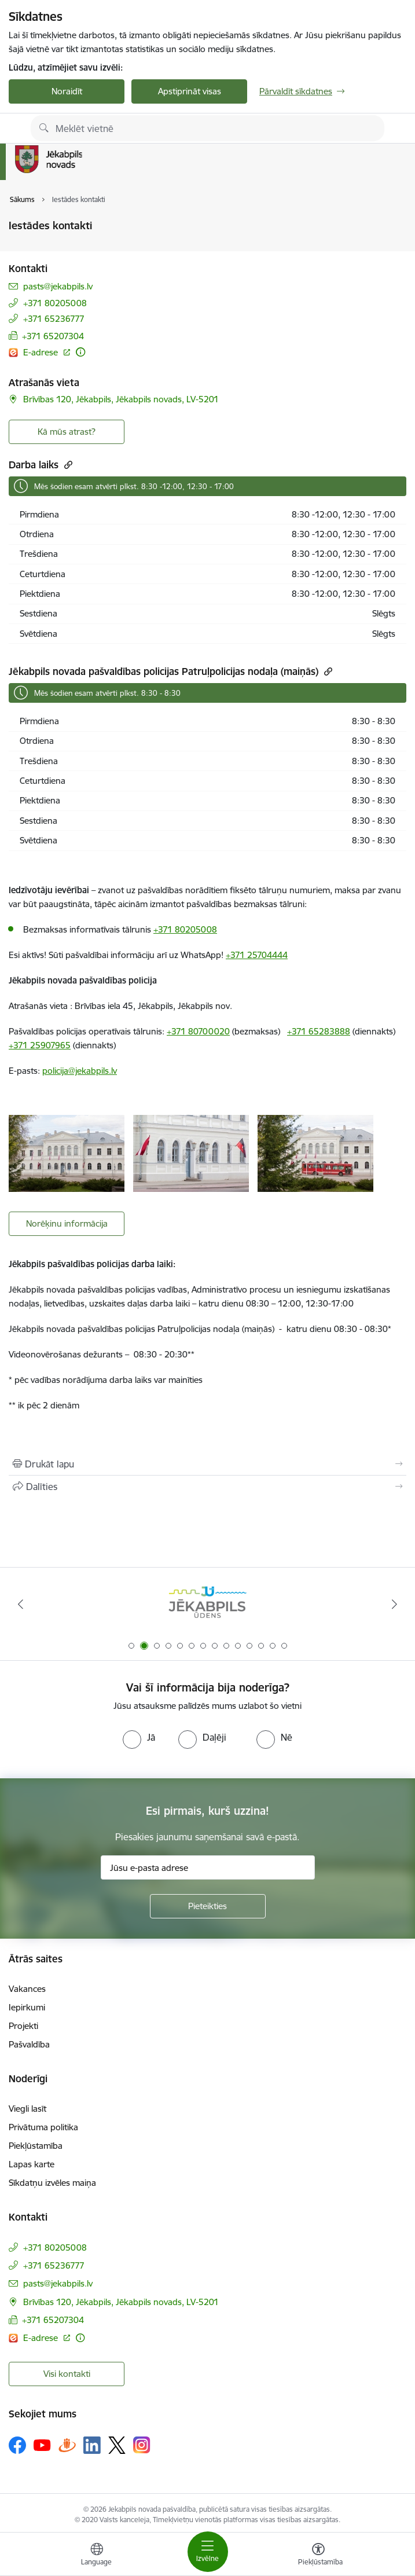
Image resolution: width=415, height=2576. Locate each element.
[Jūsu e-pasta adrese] (208, 1867)
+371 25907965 (40, 1045)
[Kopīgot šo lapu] (207, 1487)
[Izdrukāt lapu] (207, 1464)
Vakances (27, 1988)
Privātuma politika (43, 2127)
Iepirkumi (27, 2007)
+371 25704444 (257, 954)
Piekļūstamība (36, 2145)
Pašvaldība (29, 2044)
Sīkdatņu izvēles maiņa (52, 2182)
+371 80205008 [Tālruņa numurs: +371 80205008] (55, 303)
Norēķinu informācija (67, 1223)
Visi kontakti (66, 2373)
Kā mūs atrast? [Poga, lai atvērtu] (67, 431)
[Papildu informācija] (80, 352)
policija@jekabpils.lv (79, 1070)
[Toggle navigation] (208, 2551)
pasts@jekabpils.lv (58, 286)
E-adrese (41, 352)
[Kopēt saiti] (66, 464)
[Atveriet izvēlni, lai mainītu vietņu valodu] (96, 2555)
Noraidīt (67, 91)
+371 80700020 (198, 1031)
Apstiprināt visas (189, 91)
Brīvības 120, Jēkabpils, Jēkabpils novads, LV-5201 (121, 399)
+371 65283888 (318, 1031)
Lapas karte (31, 2164)
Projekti (23, 2025)
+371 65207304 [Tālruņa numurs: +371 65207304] (53, 336)
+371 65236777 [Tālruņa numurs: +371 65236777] (54, 318)
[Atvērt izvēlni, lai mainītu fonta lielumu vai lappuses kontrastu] (318, 2555)
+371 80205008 (185, 929)
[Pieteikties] (208, 1906)
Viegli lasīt (27, 2108)
